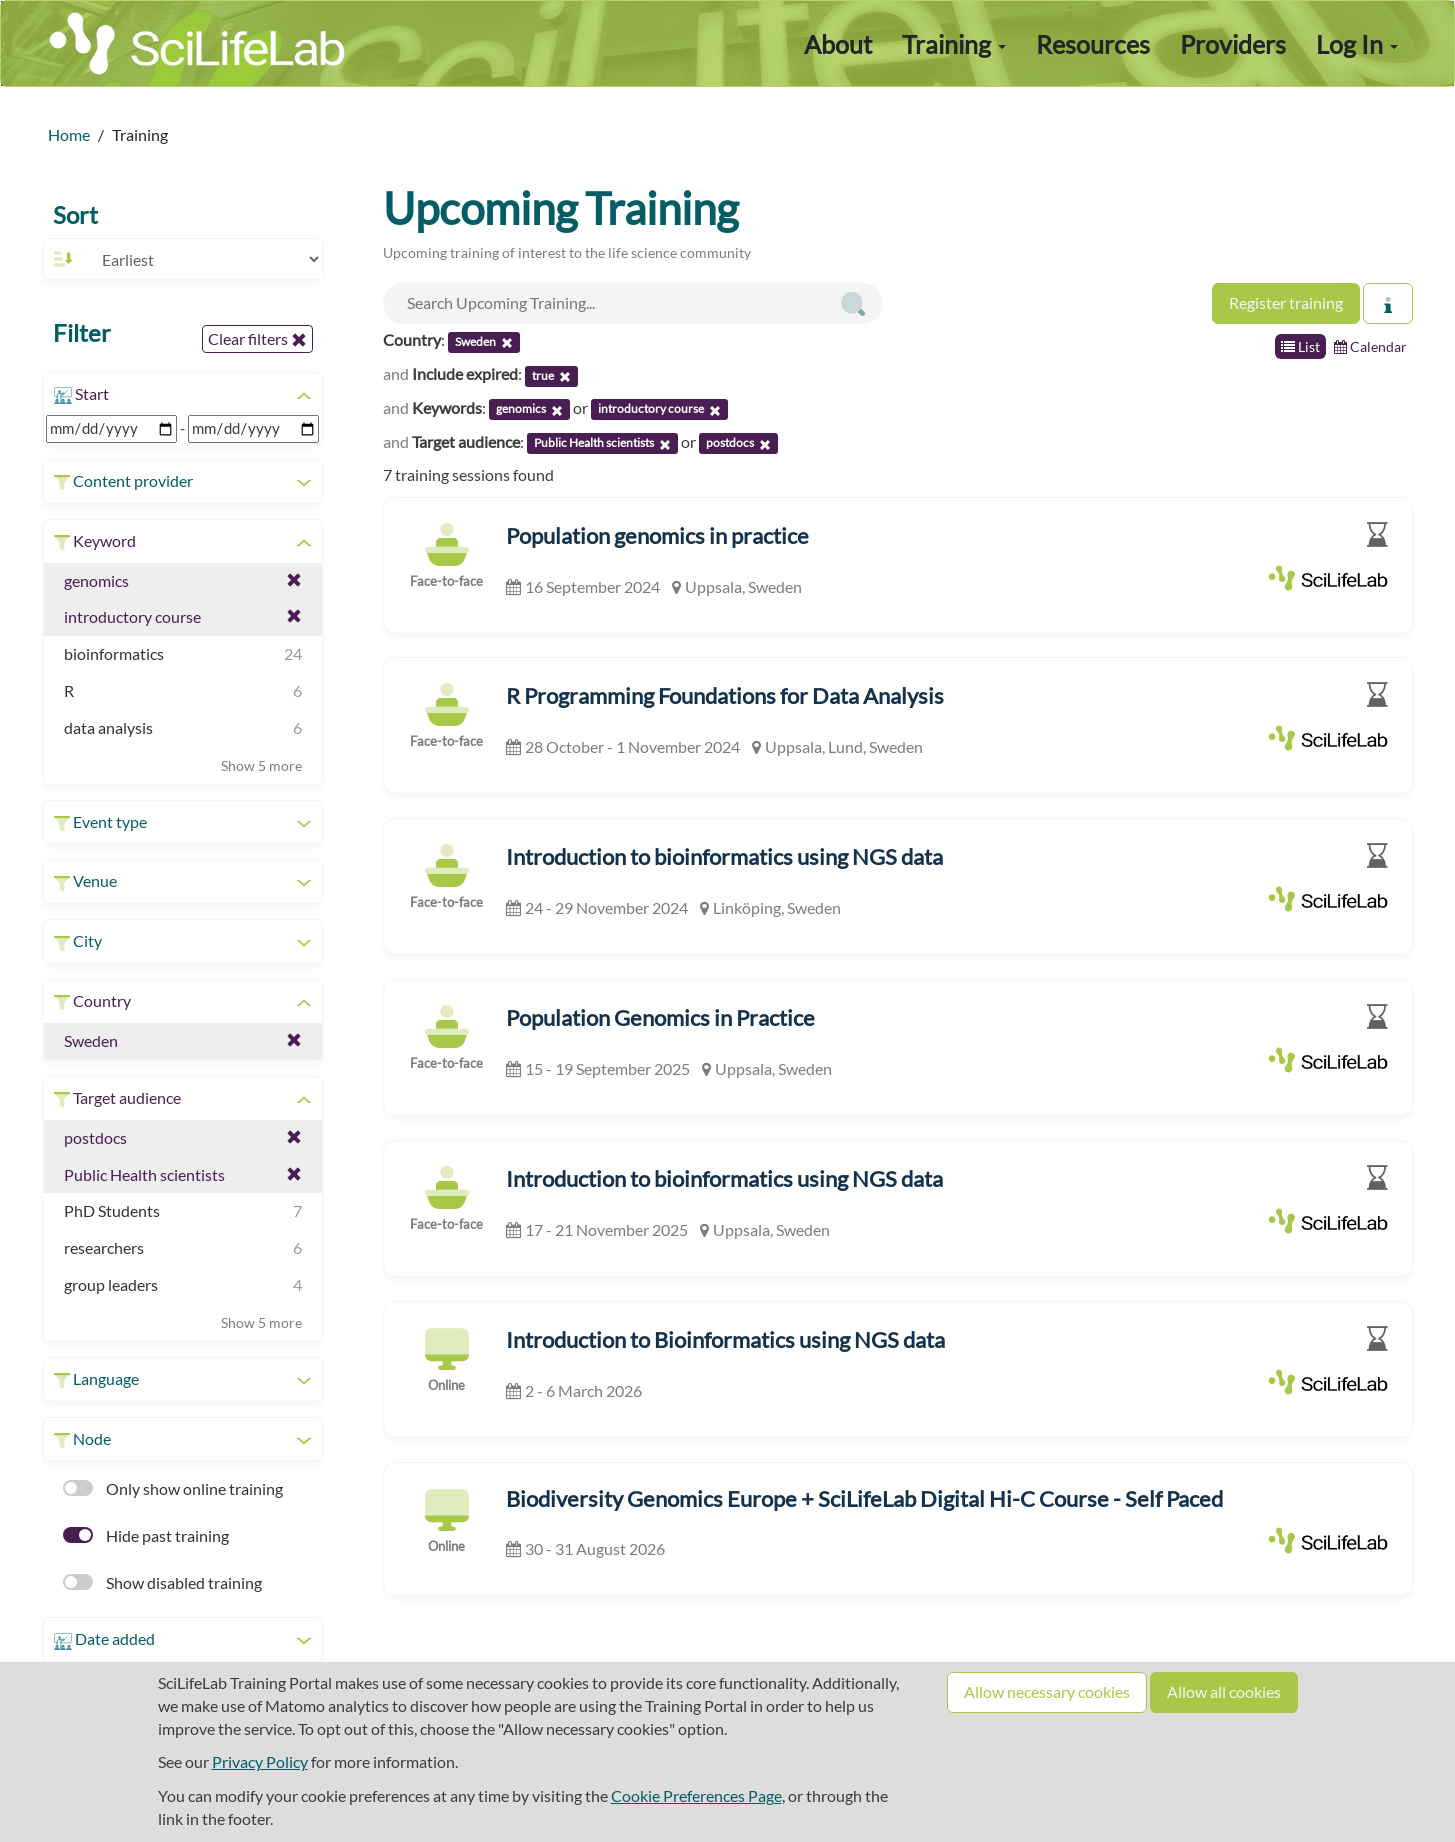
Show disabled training (162, 1582)
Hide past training (146, 1535)
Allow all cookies (1224, 1691)
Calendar (1370, 346)
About (838, 44)
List (1300, 346)
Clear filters (257, 339)
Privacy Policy (260, 1761)
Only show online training (173, 1488)
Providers (1233, 44)
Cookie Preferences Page (696, 1795)
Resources (1093, 44)
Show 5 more (261, 765)
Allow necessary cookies (1047, 1691)
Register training (1286, 302)
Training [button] (954, 44)
